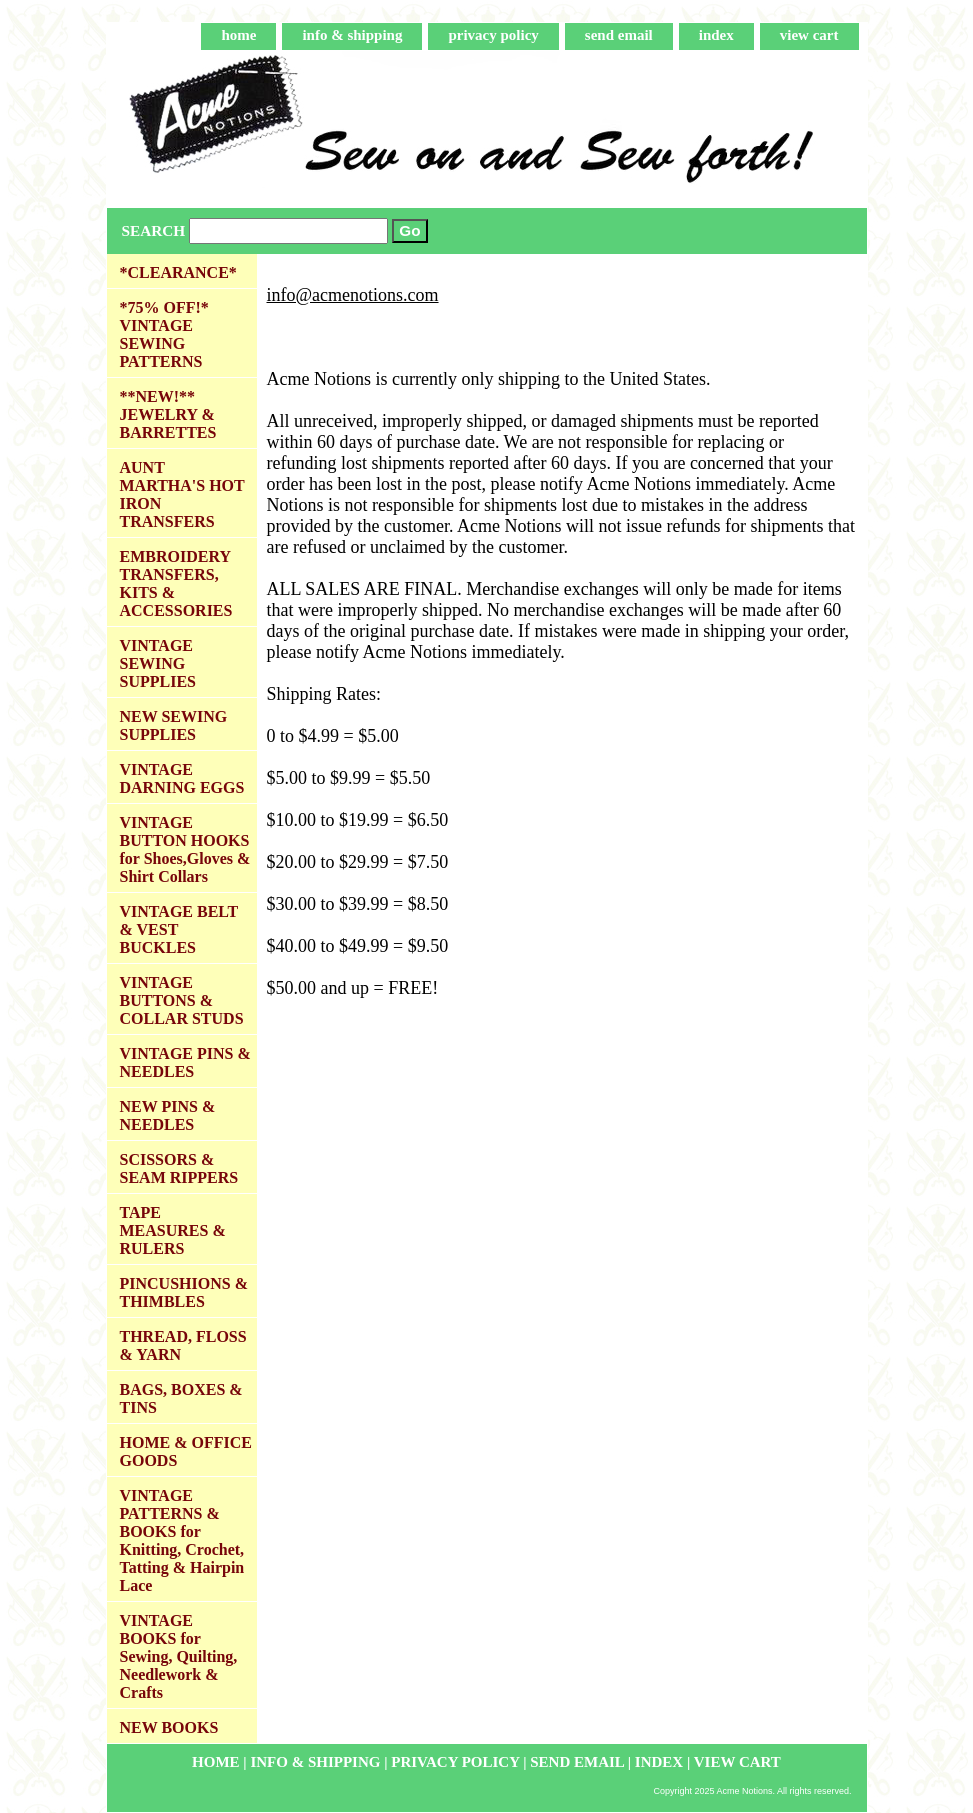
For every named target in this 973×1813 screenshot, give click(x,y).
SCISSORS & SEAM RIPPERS (179, 1168)
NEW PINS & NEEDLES (168, 1115)
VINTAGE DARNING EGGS (182, 778)
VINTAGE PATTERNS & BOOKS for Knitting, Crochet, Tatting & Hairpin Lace (182, 1540)
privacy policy (493, 35)
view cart (809, 35)
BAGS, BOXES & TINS (181, 1398)
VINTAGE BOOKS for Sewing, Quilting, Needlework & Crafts (179, 1656)
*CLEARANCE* (178, 272)
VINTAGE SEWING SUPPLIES (158, 663)
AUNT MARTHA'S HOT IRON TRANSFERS (182, 494)
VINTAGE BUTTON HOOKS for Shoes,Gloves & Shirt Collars (185, 849)
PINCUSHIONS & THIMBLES (184, 1292)
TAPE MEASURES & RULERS (173, 1230)
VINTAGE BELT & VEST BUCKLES (179, 929)
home (238, 35)
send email (619, 35)
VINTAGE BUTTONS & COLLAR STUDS (182, 1000)
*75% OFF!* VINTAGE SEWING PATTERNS (164, 334)
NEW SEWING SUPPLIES (174, 725)
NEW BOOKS (169, 1727)
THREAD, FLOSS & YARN (183, 1345)
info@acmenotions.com (353, 295)
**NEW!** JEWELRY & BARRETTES (168, 414)
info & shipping (352, 35)
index (716, 35)
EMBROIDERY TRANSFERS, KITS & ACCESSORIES (176, 583)
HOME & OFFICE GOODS (186, 1451)
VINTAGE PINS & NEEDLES (185, 1062)
